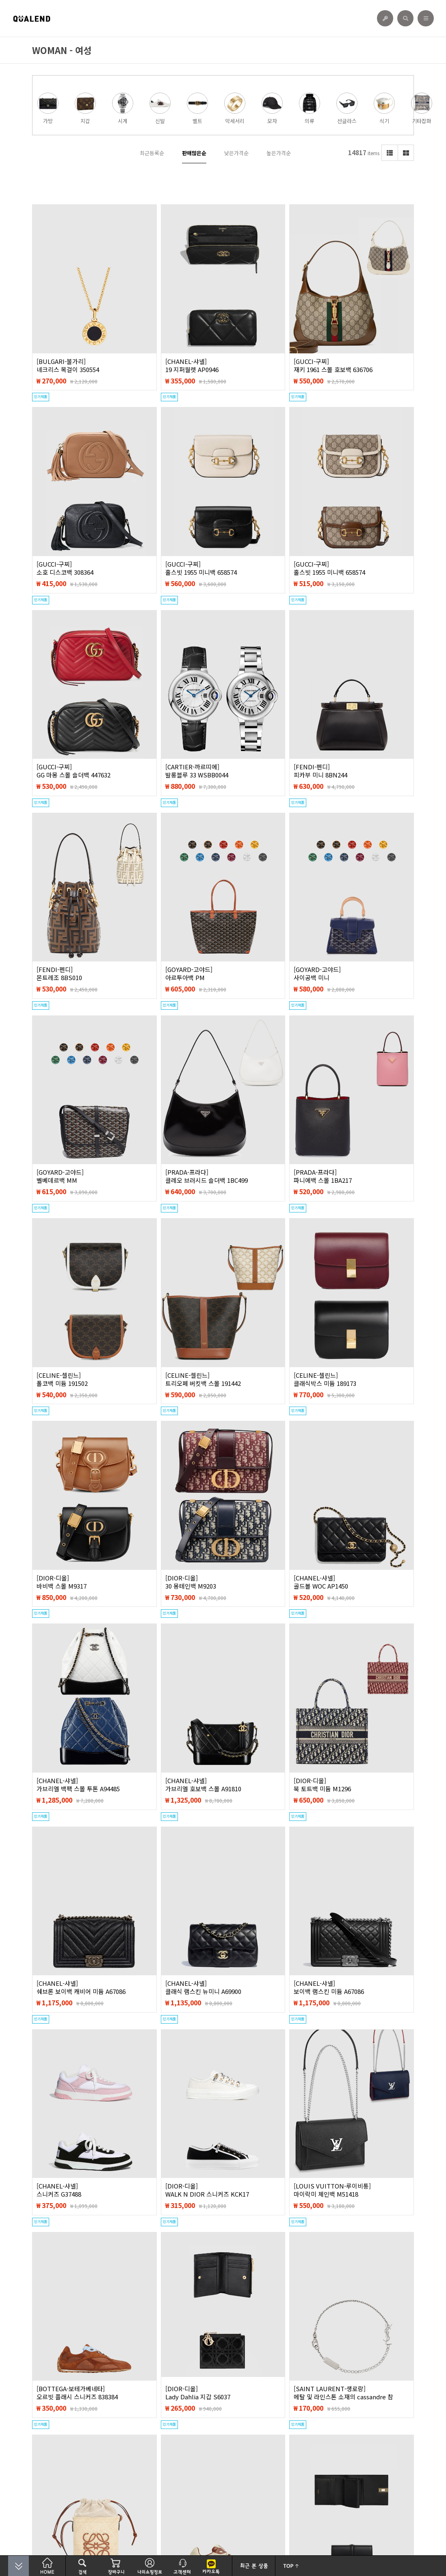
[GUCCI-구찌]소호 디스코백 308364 (65, 568)
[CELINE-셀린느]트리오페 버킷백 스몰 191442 (203, 1379)
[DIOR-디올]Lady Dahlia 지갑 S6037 (197, 2393)
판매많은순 (194, 153)
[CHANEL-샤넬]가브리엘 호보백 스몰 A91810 (203, 1785)
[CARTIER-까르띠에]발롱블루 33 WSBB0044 (196, 771)
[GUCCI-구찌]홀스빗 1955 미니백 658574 (201, 568)
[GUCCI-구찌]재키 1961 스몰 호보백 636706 (333, 365)
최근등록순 (152, 153)
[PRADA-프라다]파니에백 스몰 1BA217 (323, 1176)
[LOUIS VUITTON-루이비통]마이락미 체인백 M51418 (332, 2190)
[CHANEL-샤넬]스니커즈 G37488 (59, 2190)
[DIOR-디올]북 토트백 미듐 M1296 (322, 1785)
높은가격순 (278, 153)
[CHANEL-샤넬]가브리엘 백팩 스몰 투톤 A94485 (78, 1785)
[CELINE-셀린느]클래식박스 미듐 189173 (325, 1379)
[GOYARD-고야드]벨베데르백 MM (60, 1176)
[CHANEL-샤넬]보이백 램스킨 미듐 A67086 (329, 1987)
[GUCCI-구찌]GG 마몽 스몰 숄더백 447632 (73, 771)
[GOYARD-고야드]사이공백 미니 (317, 973)
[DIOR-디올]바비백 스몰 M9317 (62, 1582)
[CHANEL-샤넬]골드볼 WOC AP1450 (321, 1582)
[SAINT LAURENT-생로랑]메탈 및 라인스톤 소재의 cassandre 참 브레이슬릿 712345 (343, 2397)
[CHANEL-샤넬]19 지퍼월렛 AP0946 (192, 365)
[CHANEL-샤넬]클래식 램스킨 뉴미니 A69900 (203, 1987)
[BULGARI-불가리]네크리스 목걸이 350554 (68, 365)
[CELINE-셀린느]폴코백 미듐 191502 (62, 1379)
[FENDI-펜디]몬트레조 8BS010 (59, 973)
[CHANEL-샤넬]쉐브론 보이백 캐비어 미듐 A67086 (81, 1987)
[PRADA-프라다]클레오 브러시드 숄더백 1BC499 (206, 1176)
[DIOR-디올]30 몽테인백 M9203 (190, 1582)
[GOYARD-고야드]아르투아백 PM (188, 973)
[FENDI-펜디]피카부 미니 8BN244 (320, 771)
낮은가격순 (236, 153)
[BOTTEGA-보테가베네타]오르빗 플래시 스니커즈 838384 (77, 2393)
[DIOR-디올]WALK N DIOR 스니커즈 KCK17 (207, 2190)
